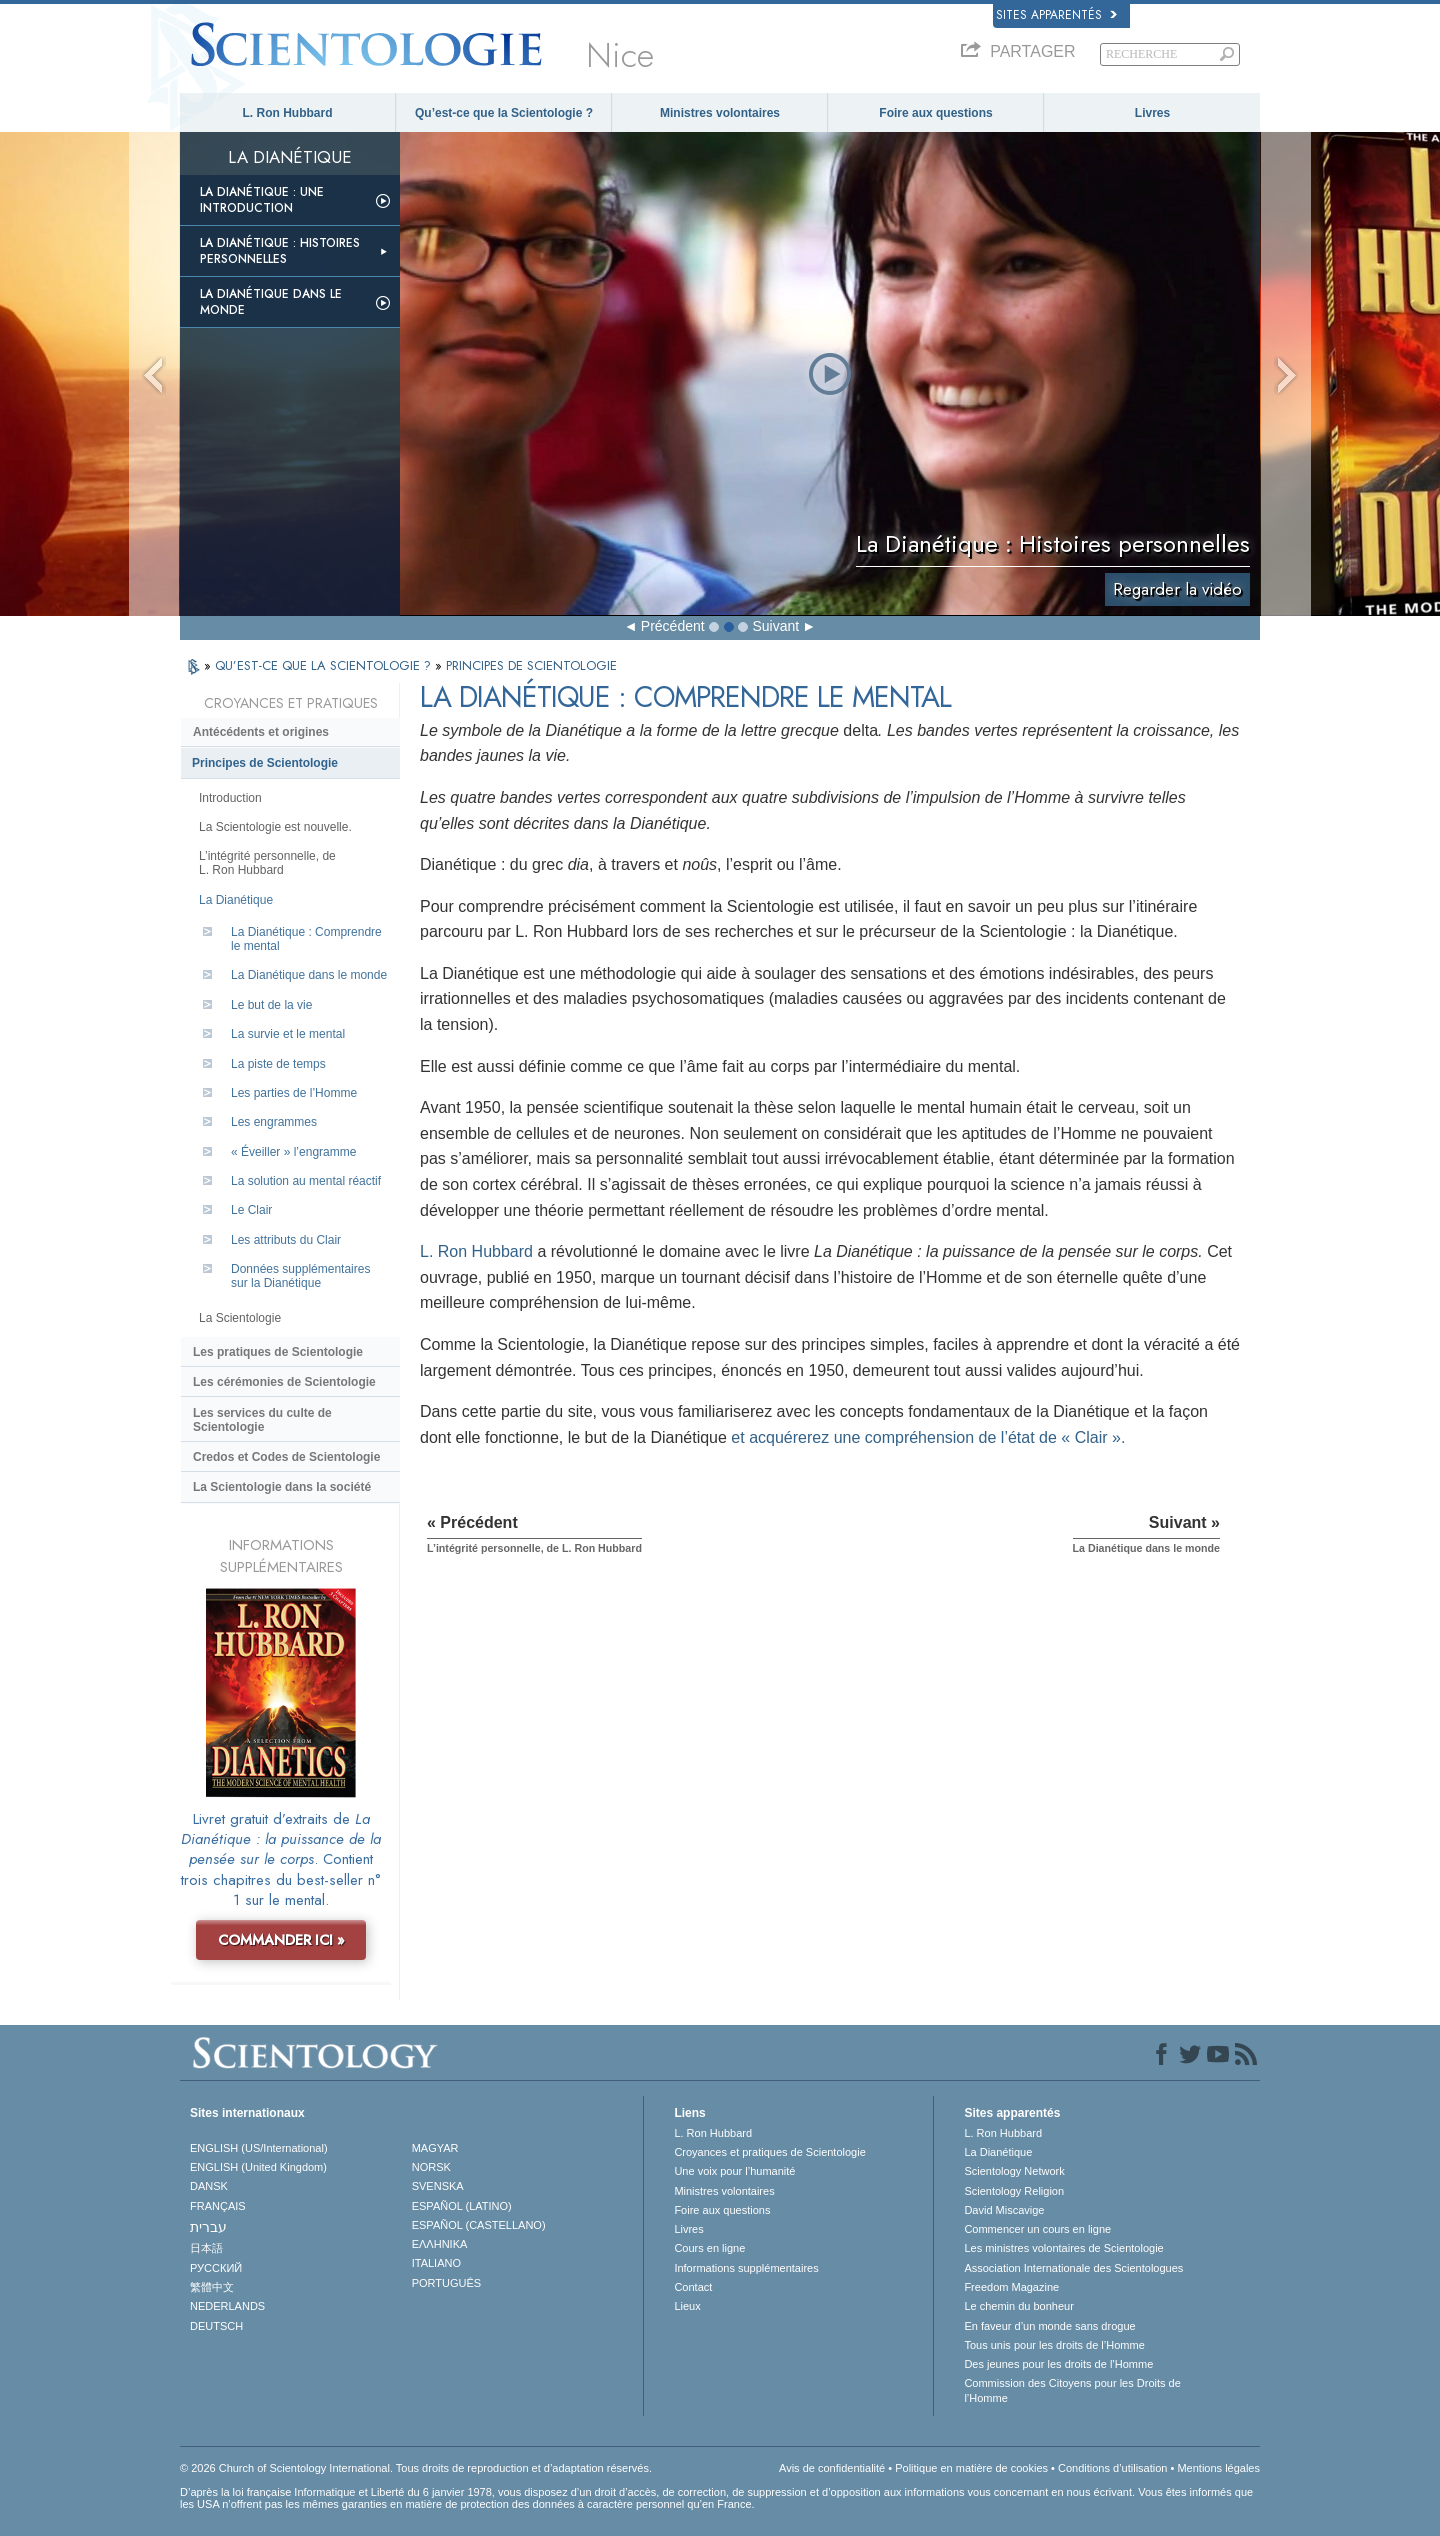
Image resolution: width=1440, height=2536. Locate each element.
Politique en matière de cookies (971, 2468)
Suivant (775, 626)
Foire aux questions (935, 113)
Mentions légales (1218, 2468)
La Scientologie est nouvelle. (275, 827)
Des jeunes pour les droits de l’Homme (1058, 2364)
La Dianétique (236, 900)
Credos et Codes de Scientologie (286, 1457)
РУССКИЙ (216, 2268)
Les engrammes (274, 1122)
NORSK (431, 2167)
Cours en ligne (709, 2248)
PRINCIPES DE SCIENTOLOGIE (531, 665)
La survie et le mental (288, 1034)
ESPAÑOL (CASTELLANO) (479, 2225)
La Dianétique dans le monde (271, 302)
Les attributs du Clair (286, 1240)
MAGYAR (435, 2148)
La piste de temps (278, 1064)
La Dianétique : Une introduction (262, 200)
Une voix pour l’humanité (734, 2171)
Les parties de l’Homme (294, 1093)
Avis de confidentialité (832, 2468)
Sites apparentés (1056, 15)
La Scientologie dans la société (282, 1487)
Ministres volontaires (720, 113)
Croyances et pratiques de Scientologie (769, 2152)
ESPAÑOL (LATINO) (462, 2206)
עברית (208, 2227)
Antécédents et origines (261, 732)
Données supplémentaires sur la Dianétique (300, 1276)
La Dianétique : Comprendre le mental (306, 939)
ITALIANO (436, 2263)
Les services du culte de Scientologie (262, 1420)
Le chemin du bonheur (1018, 2306)
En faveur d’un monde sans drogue (1049, 2326)
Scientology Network (1014, 2171)
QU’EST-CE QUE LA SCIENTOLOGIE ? (325, 665)
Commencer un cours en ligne (1037, 2229)
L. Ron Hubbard (288, 113)
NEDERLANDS (227, 2306)
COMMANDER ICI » (281, 1940)
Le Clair (251, 1210)
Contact (693, 2287)
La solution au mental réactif (306, 1181)
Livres (1152, 113)
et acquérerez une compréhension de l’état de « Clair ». (928, 1437)
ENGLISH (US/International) (259, 2148)
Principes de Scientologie (265, 763)
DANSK (209, 2186)
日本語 (206, 2248)
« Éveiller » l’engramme (293, 1152)
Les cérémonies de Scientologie (284, 1382)
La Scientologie (240, 1318)
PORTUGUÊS (446, 2283)
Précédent (673, 626)
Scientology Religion (1014, 2191)
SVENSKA (438, 2186)
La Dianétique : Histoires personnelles (280, 251)
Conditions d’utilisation (1112, 2468)
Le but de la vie (271, 1005)
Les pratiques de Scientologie (278, 1352)
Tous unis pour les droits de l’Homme (1054, 2345)
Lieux (687, 2306)
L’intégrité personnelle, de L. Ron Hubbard (267, 863)
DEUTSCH (216, 2326)
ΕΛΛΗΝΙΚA (440, 2244)
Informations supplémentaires (746, 2268)
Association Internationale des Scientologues (1073, 2268)
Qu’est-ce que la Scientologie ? (504, 113)
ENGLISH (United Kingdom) (258, 2167)
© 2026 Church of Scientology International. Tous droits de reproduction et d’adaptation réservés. (416, 2468)
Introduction (230, 798)
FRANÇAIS (218, 2206)
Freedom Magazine (1011, 2287)
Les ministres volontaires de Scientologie (1063, 2248)
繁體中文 (212, 2287)
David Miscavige (1004, 2210)
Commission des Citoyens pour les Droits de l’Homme (1072, 2390)
